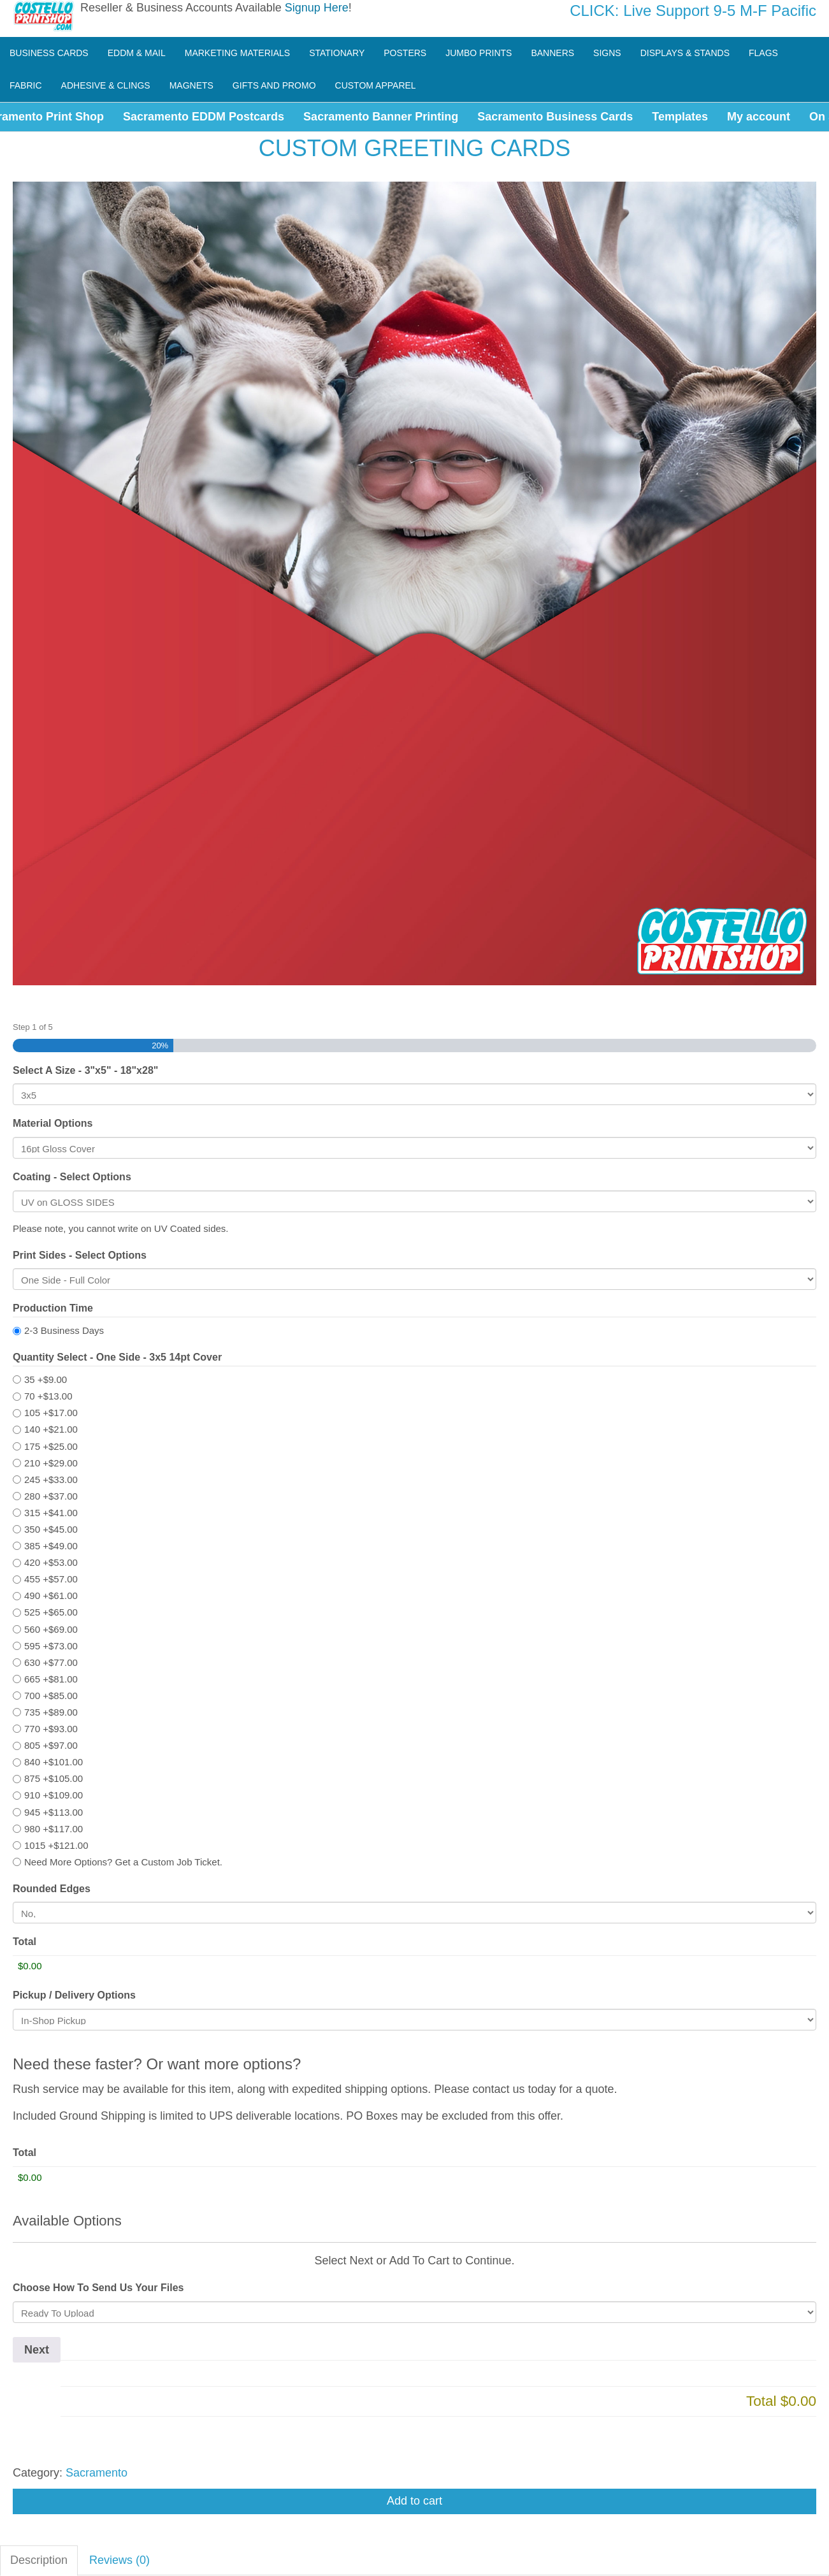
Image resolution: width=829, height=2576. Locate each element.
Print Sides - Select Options (80, 1255)
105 (51, 1412)
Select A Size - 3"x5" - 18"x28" (85, 1070)
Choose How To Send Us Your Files (98, 2287)
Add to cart (414, 2500)
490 (51, 1595)
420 (51, 1562)
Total (24, 1941)
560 (51, 1629)
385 (51, 1545)
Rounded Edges (51, 1888)
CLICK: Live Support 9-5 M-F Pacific (693, 10)
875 (53, 1778)
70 (48, 1396)
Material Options (52, 1123)
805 (51, 1745)
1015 (56, 1845)
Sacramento (96, 2472)
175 (51, 1446)
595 (51, 1645)
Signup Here (317, 7)
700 (51, 1695)
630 (51, 1662)
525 (51, 1612)
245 (51, 1479)
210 (51, 1463)
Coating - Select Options (72, 1176)
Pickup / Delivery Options (74, 1995)
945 (53, 1812)
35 (45, 1379)
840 (53, 1761)
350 (51, 1529)
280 (51, 1496)
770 (51, 1728)
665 (51, 1679)
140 (51, 1429)
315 (51, 1512)
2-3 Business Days (64, 1330)
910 (53, 1795)
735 (51, 1712)
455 (51, 1579)
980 (53, 1828)
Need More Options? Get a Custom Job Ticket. (123, 1861)
